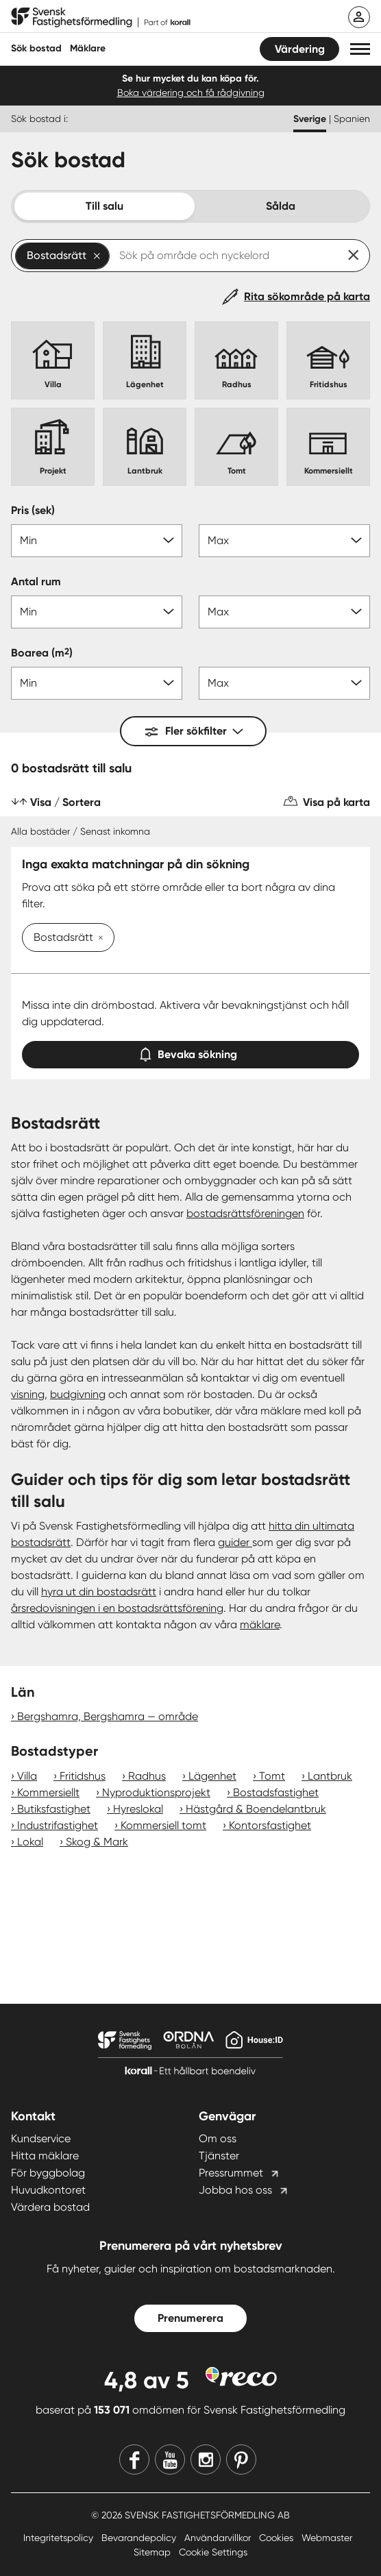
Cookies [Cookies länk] (277, 2537)
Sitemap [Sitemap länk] (153, 2552)
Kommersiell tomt (163, 1825)
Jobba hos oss (235, 2189)
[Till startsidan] (100, 18)
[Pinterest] (241, 2459)
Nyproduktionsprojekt (156, 1792)
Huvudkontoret (48, 2189)
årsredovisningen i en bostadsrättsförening (117, 1608)
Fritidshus (83, 1775)
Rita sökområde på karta (307, 296)
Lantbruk (330, 1775)
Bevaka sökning (190, 1051)
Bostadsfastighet (276, 1792)
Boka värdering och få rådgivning (191, 92)
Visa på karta (336, 802)
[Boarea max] (284, 683)
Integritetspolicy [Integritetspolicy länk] (59, 2537)
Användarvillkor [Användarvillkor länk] (219, 2537)
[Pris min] (96, 540)
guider (235, 1542)
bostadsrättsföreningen (245, 1213)
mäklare (260, 1624)
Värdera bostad (50, 2206)
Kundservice (41, 2138)
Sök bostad (36, 48)
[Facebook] (134, 2459)
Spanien (352, 118)
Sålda (280, 205)
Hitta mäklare (45, 2155)
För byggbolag (48, 2172)
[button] (360, 49)
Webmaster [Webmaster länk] (327, 2537)
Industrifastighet (57, 1825)
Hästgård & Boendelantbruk (256, 1808)
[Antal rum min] (96, 612)
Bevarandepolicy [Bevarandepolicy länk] (140, 2537)
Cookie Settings (213, 2552)
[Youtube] (170, 2459)
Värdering (300, 49)
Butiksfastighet (53, 1808)
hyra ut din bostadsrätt (98, 1591)
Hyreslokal (138, 1808)
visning (28, 1394)
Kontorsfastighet (270, 1825)
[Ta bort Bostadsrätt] (98, 939)
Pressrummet (231, 2172)
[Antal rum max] (284, 612)
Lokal (30, 1841)
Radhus (147, 1775)
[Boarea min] (96, 683)
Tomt (272, 1775)
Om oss (217, 2138)
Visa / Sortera (65, 802)
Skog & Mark (97, 1841)
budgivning (78, 1394)
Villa (27, 1775)
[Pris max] (284, 540)
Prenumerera (190, 2317)
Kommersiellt (48, 1792)
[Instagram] (205, 2459)
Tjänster (219, 2155)
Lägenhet (212, 1775)
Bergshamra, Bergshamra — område (107, 1716)
